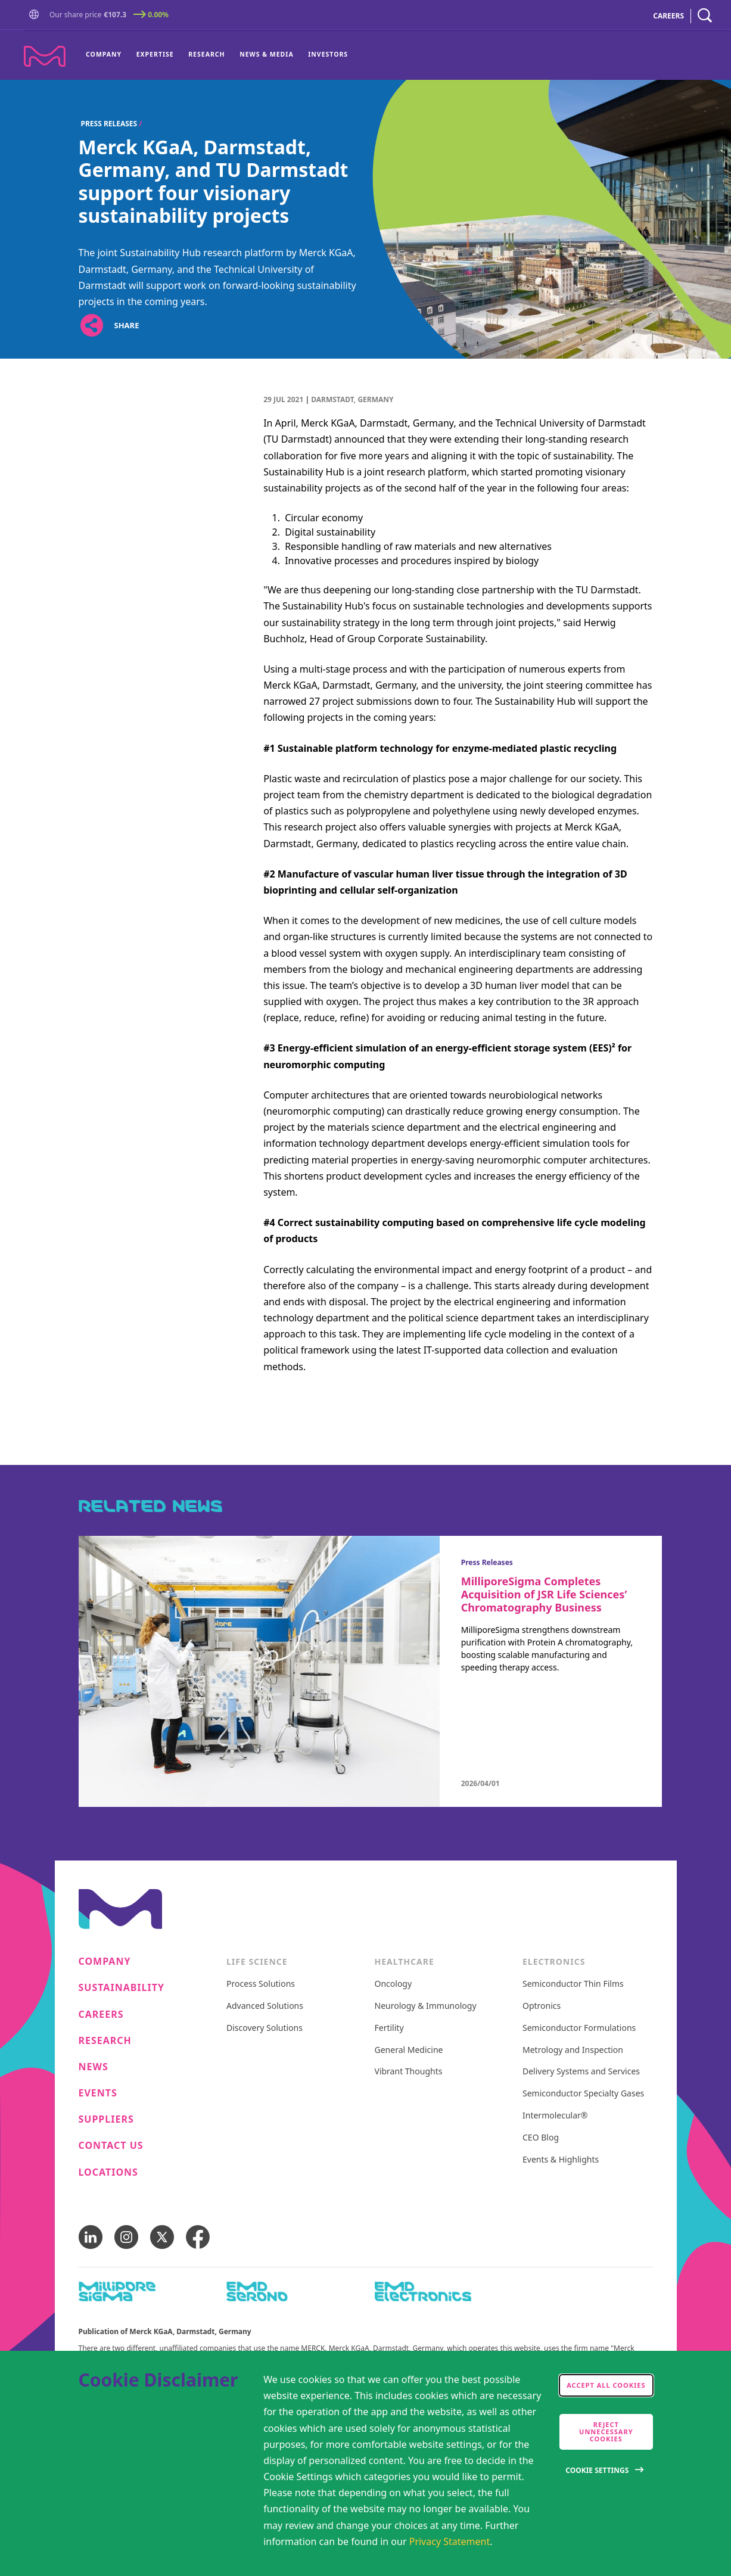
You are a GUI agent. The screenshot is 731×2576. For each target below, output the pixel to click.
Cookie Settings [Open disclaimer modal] (597, 2470)
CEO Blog (540, 2138)
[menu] (217, 55)
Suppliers (106, 2119)
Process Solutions (260, 1984)
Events (98, 2093)
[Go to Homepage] (36, 16)
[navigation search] (705, 16)
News (93, 2067)
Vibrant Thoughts (409, 2072)
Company (104, 54)
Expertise (155, 54)
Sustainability (122, 1987)
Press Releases (109, 124)
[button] (36, 15)
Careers (101, 2014)
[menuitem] (107, 55)
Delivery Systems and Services (581, 2072)
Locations (108, 2172)
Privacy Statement (449, 2541)
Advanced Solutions (264, 2006)
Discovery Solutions (264, 2028)
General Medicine (409, 2050)
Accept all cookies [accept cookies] (606, 2385)
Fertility (389, 2028)
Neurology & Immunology (426, 2006)
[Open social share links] (92, 325)
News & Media (266, 54)
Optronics (541, 2006)
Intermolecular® (554, 2116)
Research (206, 54)
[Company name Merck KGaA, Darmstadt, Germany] (45, 56)
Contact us (111, 2145)
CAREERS (668, 16)
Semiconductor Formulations (579, 2028)
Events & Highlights (560, 2160)
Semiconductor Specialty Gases (583, 2094)
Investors (328, 54)
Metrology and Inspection (572, 2050)
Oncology (393, 1984)
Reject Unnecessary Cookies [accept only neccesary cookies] (606, 2431)
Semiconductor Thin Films (573, 1984)
